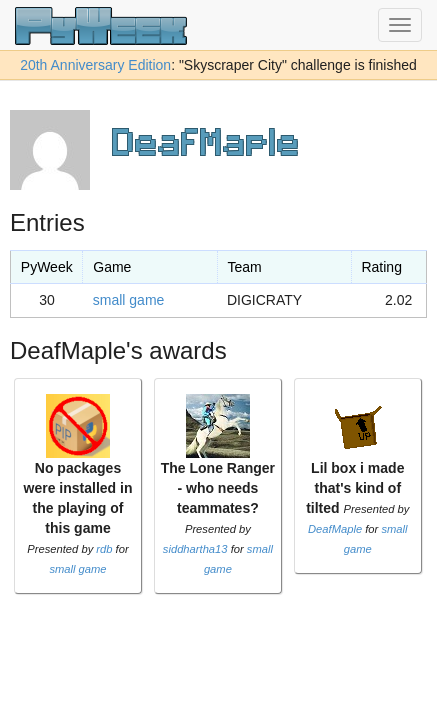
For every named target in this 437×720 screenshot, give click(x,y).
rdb (104, 549)
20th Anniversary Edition (95, 65)
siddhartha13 (195, 549)
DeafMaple (335, 529)
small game (129, 300)
